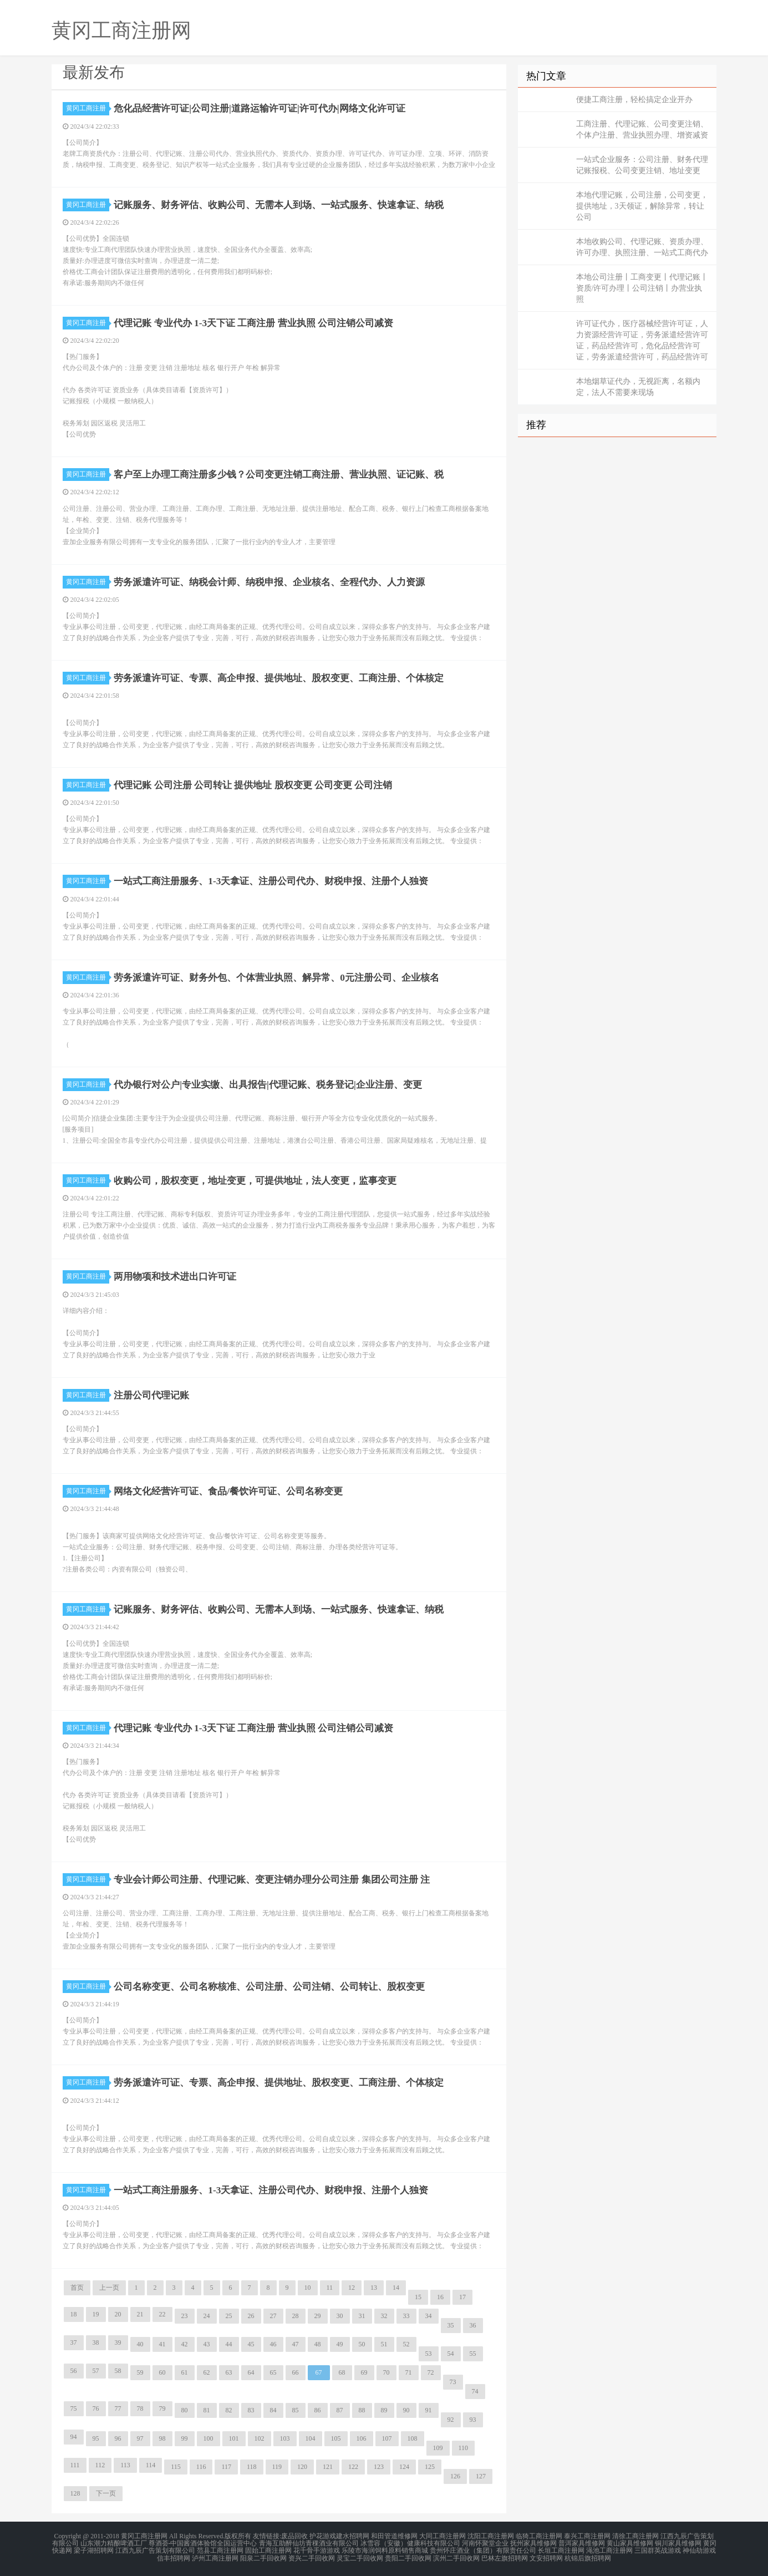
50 (362, 2344)
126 (455, 2476)
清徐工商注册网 (635, 2536)
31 (362, 2316)
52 (406, 2344)
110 (464, 2448)
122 (353, 2467)
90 (406, 2410)
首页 (77, 2287)
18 (73, 2314)
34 (428, 2316)
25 (229, 2316)
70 (386, 2372)
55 (473, 2353)
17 (462, 2297)
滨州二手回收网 (456, 2556)
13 (373, 2287)
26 (251, 2316)
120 (302, 2467)
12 (351, 2287)
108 (413, 2438)
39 (118, 2342)
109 (438, 2448)
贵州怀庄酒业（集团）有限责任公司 (483, 2549)
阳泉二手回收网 (263, 2556)
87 (340, 2410)
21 (140, 2314)
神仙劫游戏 (699, 2549)
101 (234, 2438)
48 (317, 2344)
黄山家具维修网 (630, 2543)
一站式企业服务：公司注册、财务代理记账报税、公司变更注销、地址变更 (642, 165)
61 (184, 2372)
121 (328, 2467)
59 (140, 2372)
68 (342, 2372)
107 (387, 2438)
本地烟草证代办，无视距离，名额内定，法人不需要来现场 (638, 387)
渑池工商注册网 (609, 2549)
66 (295, 2372)
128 (75, 2493)
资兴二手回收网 (311, 2556)
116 (201, 2467)
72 (431, 2372)
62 (207, 2372)
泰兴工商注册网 (587, 2536)
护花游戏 (322, 2536)
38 (96, 2342)
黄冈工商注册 (87, 108)
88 (362, 2410)
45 (251, 2344)
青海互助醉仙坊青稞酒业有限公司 (309, 2543)
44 (229, 2344)
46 (273, 2344)
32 (384, 2316)
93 (473, 2419)
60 (162, 2372)
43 (207, 2344)
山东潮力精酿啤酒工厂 (113, 2543)
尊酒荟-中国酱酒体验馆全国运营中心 (203, 2543)
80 (184, 2410)
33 (406, 2316)
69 (364, 2372)
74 (475, 2391)
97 (140, 2438)
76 (96, 2408)
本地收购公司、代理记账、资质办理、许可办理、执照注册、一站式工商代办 (642, 247)
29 (317, 2316)
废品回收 (294, 2536)
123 (379, 2467)
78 (140, 2408)
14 (396, 2287)
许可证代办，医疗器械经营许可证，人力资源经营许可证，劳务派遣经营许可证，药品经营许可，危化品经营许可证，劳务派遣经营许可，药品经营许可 (642, 340)
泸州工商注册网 (215, 2556)
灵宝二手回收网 (360, 2556)
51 (384, 2344)
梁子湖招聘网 (94, 2549)
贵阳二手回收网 (408, 2556)
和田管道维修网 (394, 2536)
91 (428, 2410)
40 (140, 2344)
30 (340, 2316)
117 (226, 2467)
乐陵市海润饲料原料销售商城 (385, 2549)
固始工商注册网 (268, 2549)
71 (408, 2372)
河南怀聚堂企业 (485, 2543)
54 (450, 2353)
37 (73, 2342)
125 (430, 2467)
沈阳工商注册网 (490, 2536)
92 (450, 2419)
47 (295, 2344)
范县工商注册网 (220, 2549)
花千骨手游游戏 (316, 2549)
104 (311, 2438)
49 (340, 2344)
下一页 (106, 2493)
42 (184, 2344)
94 (73, 2437)
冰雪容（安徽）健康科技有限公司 (410, 2543)
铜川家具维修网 (678, 2543)
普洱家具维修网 (581, 2543)
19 (96, 2314)
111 (75, 2465)
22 (162, 2314)
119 (277, 2467)
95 (96, 2438)
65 (273, 2372)
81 (207, 2410)
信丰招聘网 (173, 2556)
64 (251, 2372)
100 (208, 2438)
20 (118, 2314)
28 (295, 2316)
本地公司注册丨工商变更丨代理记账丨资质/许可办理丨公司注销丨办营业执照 (642, 288)
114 (151, 2465)
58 (118, 2371)
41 (162, 2344)
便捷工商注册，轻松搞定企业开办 (634, 99)
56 (73, 2371)
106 (362, 2438)
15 (418, 2297)
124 (404, 2467)
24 (207, 2316)
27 (273, 2316)
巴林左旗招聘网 (504, 2556)
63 (229, 2372)
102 (260, 2438)
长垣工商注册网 (561, 2549)
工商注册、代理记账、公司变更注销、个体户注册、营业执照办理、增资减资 (642, 129)
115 (176, 2467)
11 (330, 2287)
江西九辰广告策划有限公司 (155, 2549)
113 (125, 2465)
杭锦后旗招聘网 (587, 2556)
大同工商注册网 (442, 2536)
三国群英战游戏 (657, 2549)
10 (307, 2287)
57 (96, 2371)
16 (440, 2297)
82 (229, 2410)
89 (384, 2410)
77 (118, 2408)
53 (428, 2353)
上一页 (109, 2287)
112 (100, 2465)
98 (162, 2438)
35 (450, 2325)
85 (295, 2410)
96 (118, 2438)
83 (251, 2410)
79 (162, 2408)
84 (273, 2410)
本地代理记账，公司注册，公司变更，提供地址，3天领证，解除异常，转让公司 (642, 206)
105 (336, 2438)
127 (481, 2476)
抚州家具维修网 (533, 2543)
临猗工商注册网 (539, 2536)
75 (73, 2408)
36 (473, 2325)
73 (453, 2382)
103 (285, 2438)
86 (317, 2410)
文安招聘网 (546, 2556)
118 (252, 2467)
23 (184, 2316)
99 (184, 2438)
